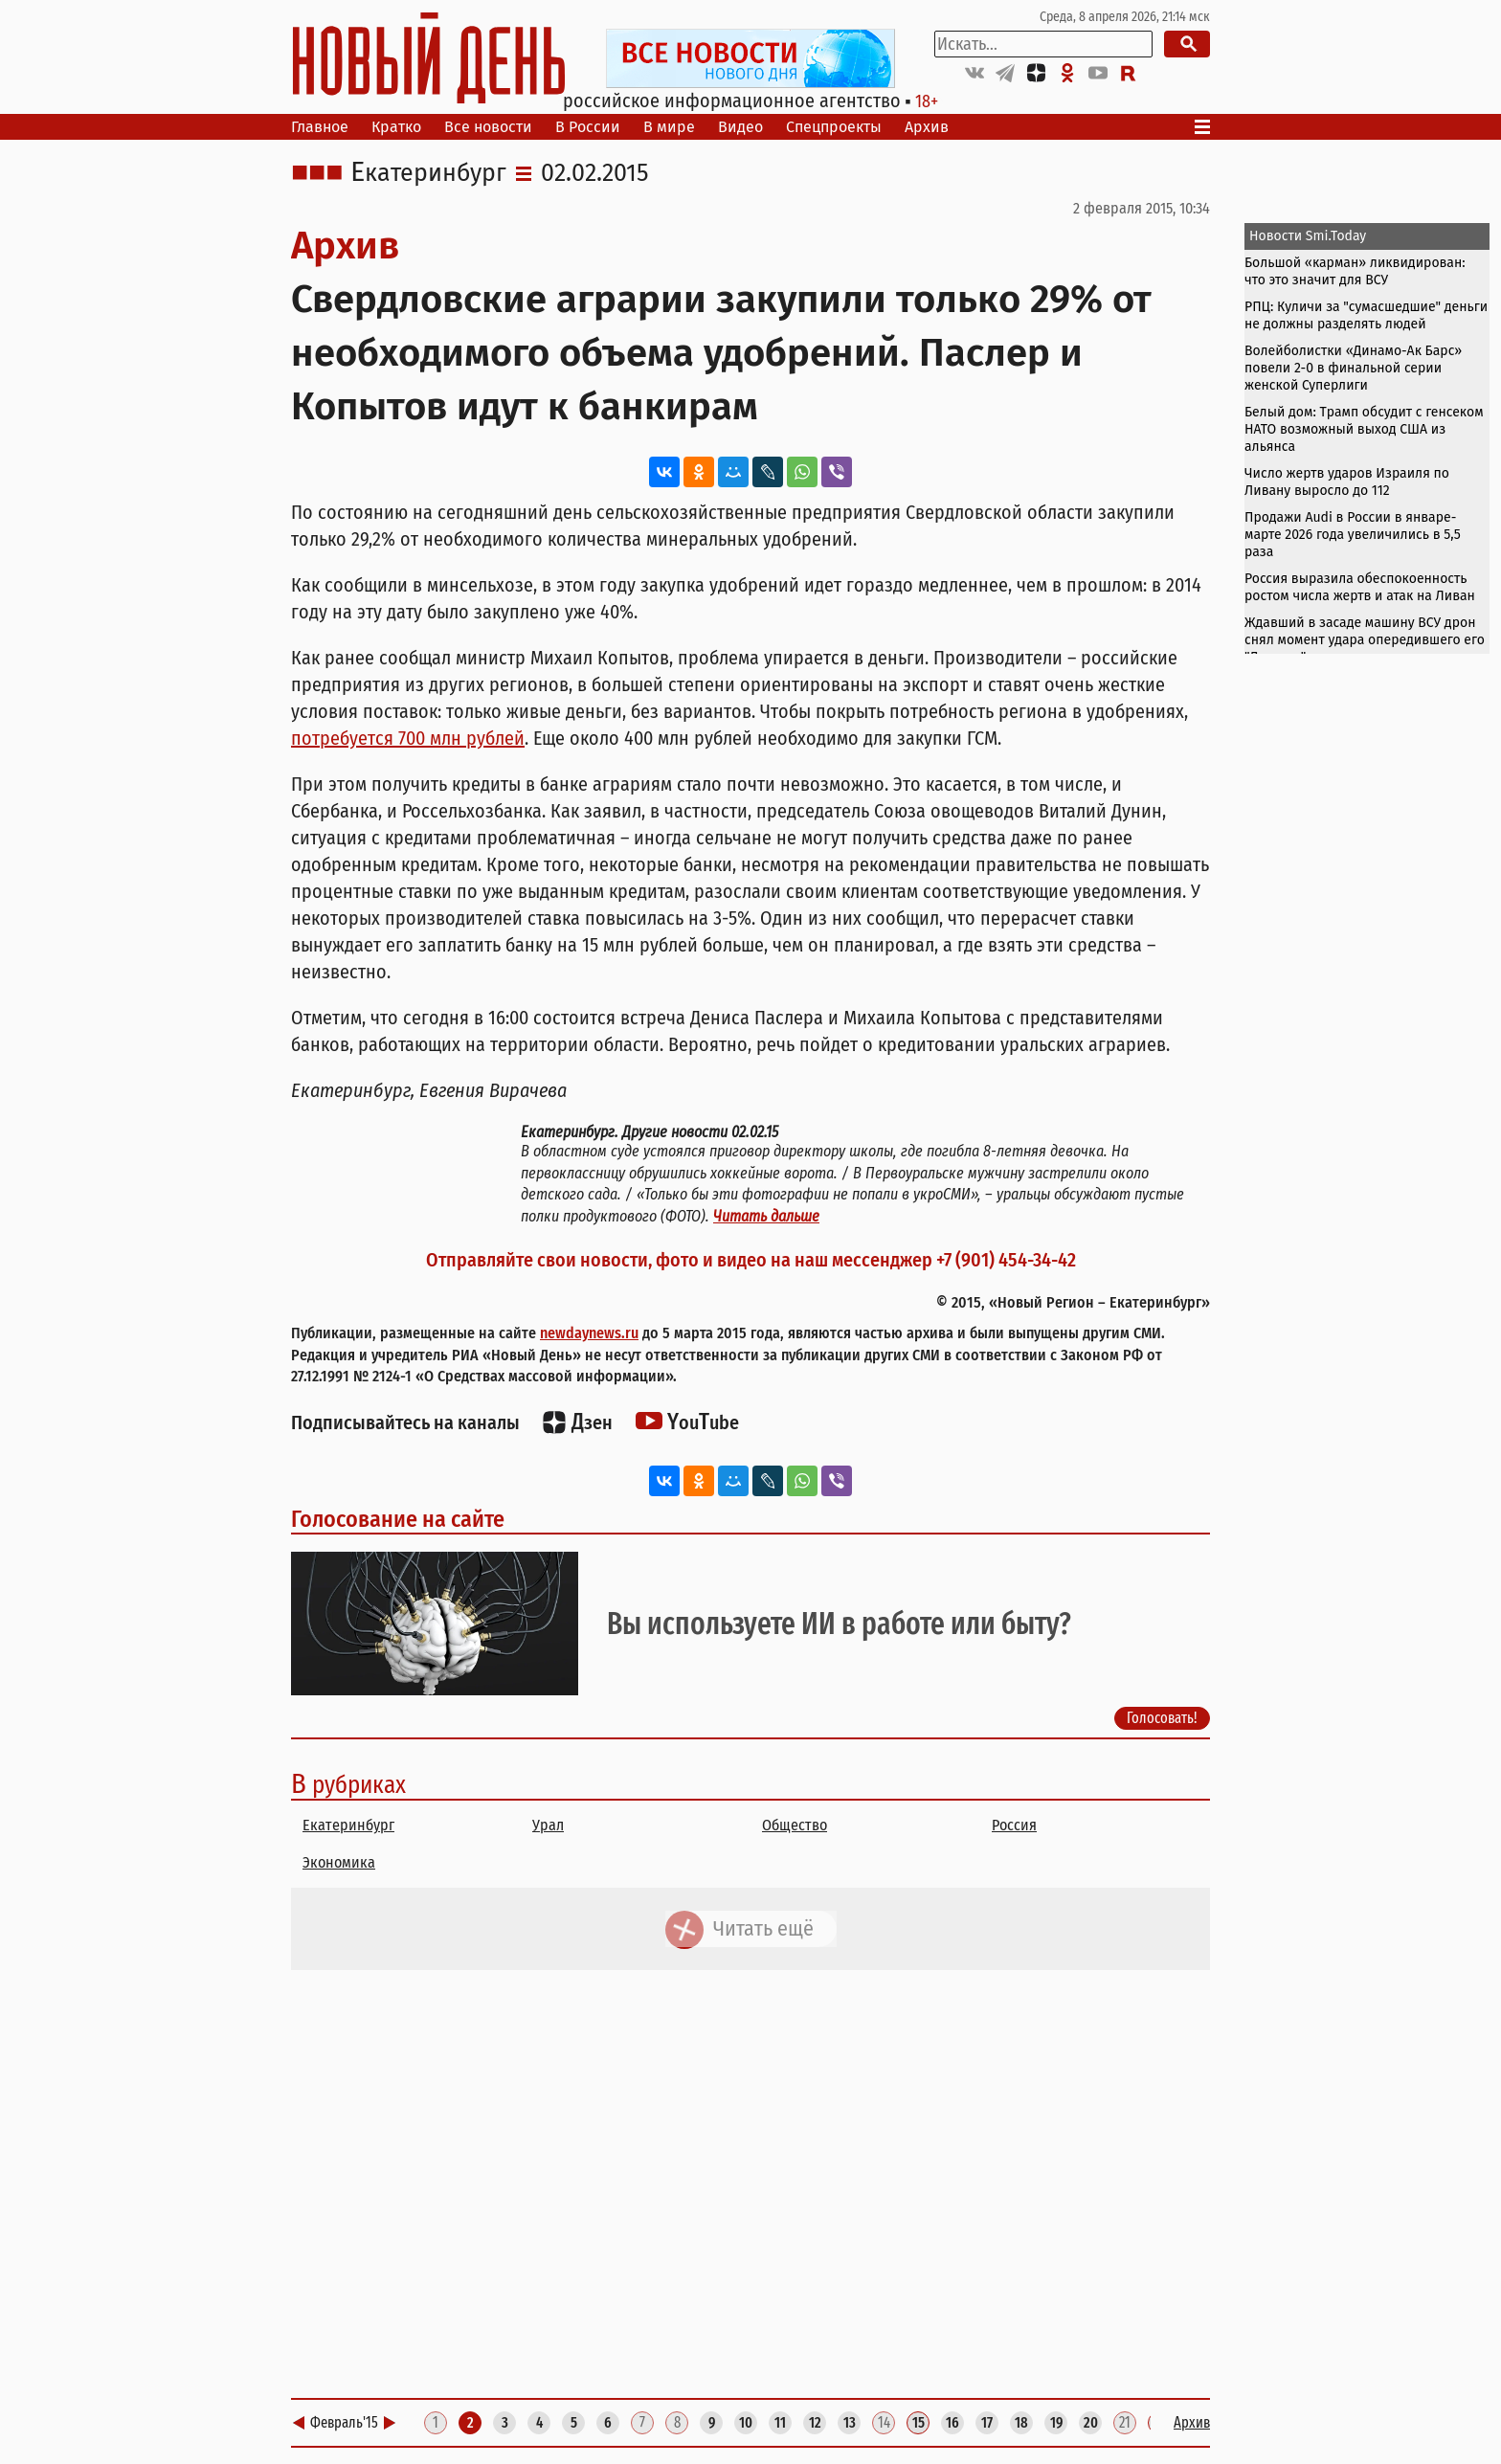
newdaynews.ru (589, 1333)
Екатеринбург (428, 173)
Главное (319, 127)
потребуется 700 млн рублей (408, 738)
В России (587, 127)
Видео (740, 127)
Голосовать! (1162, 1718)
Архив (927, 127)
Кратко (396, 127)
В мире (669, 127)
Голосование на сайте (397, 1519)
